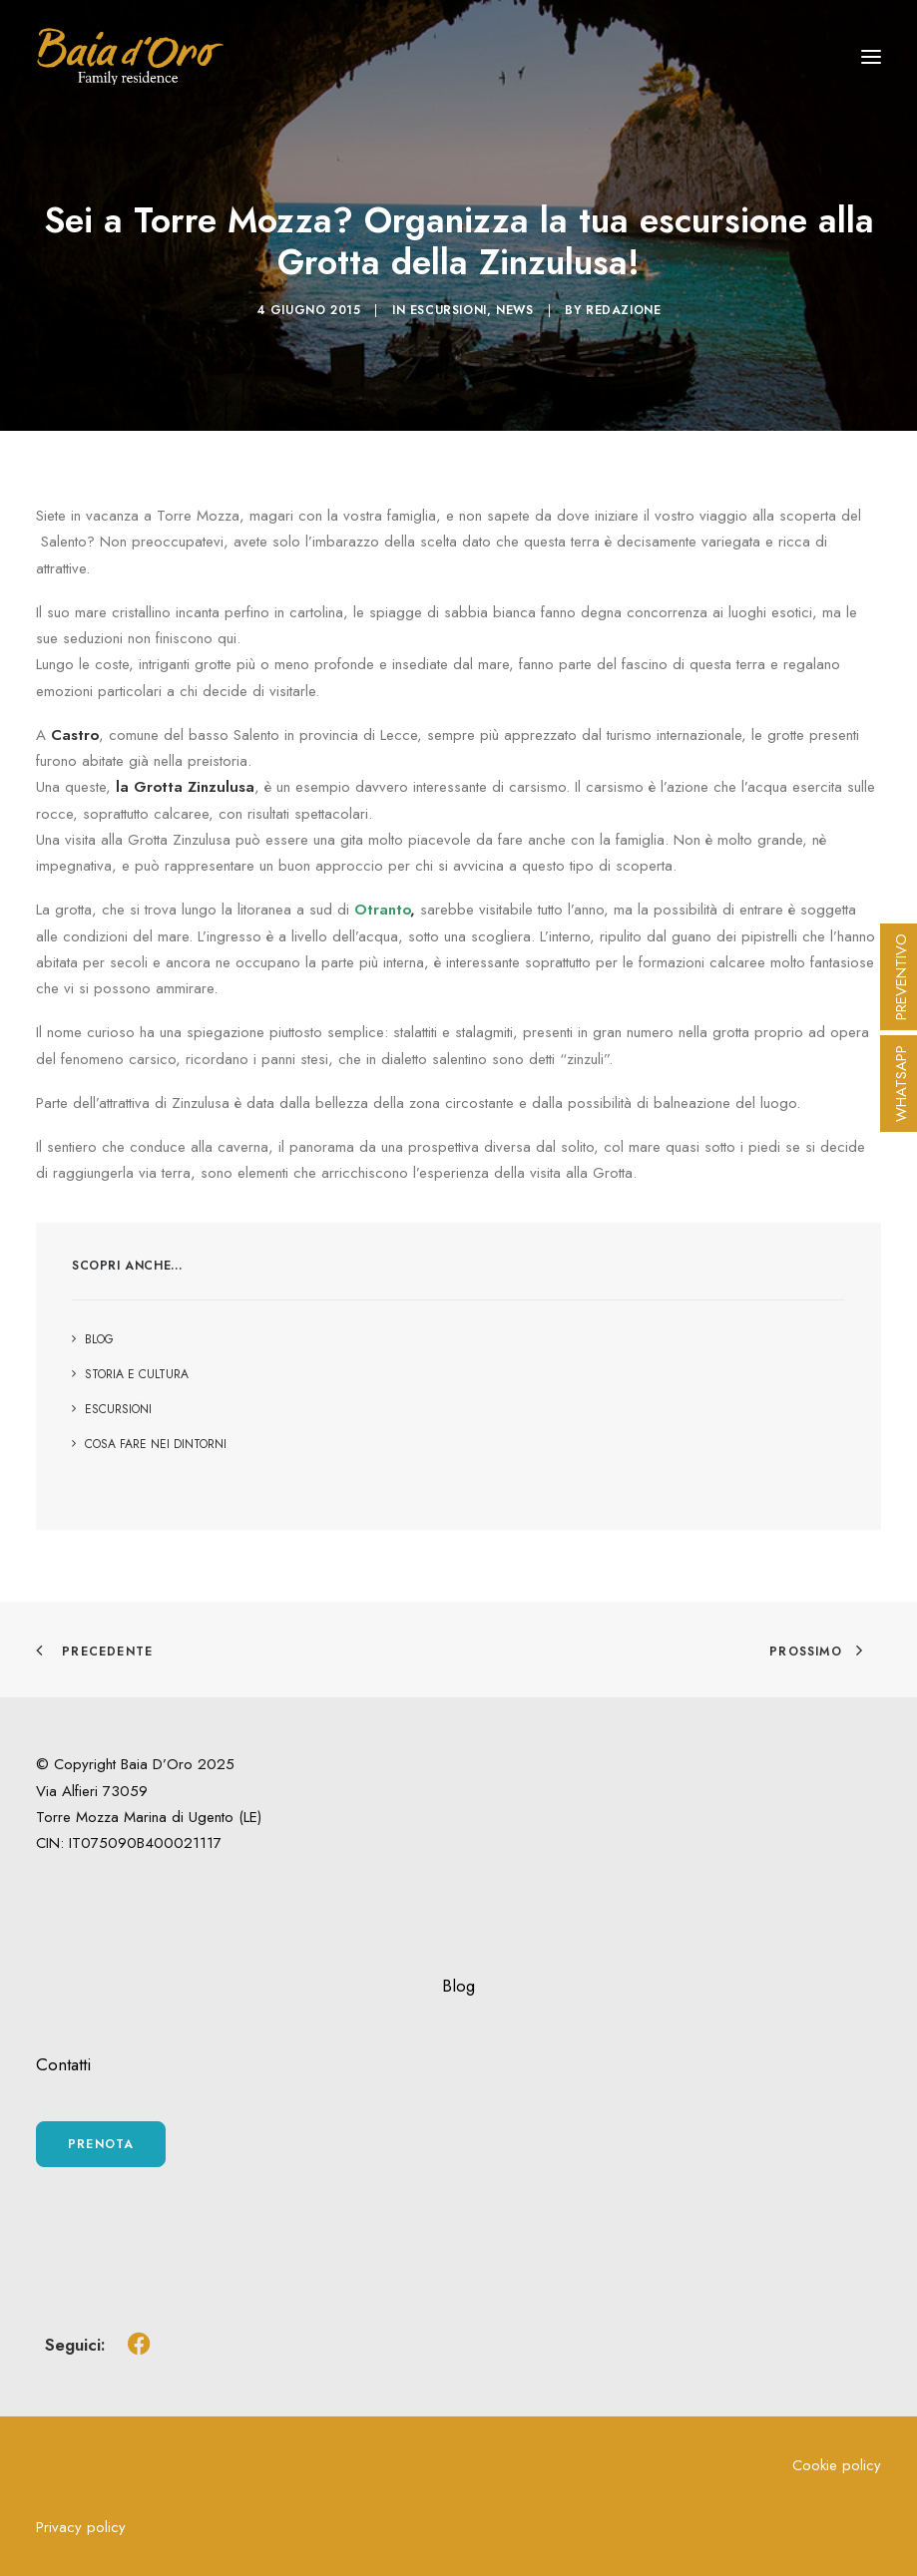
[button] (871, 57)
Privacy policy (81, 2527)
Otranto (382, 909)
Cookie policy (836, 2465)
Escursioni (448, 310)
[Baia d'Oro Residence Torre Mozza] (130, 57)
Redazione (623, 310)
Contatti (63, 2064)
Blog (458, 1986)
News (514, 310)
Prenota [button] (101, 2144)
